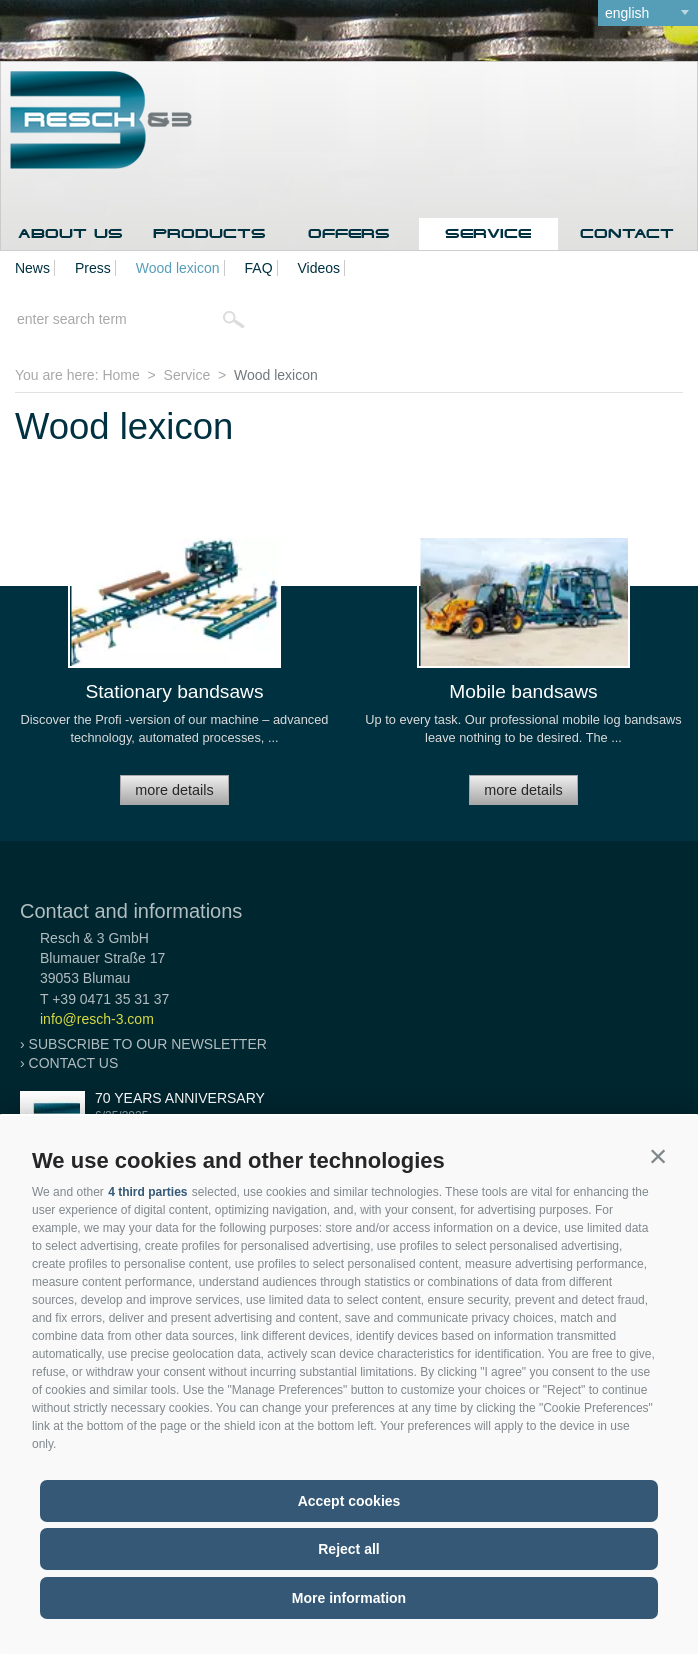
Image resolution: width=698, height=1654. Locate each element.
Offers (349, 233)
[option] (174, 679)
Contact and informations (131, 911)
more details (174, 790)
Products (209, 233)
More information (349, 1598)
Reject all (348, 1549)
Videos (319, 268)
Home (120, 375)
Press (93, 268)
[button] (658, 1156)
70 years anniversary (180, 1098)
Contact (627, 233)
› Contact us (69, 1063)
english (627, 13)
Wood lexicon (178, 268)
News (32, 268)
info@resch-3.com (97, 1019)
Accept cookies (349, 1501)
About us (70, 233)
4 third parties (147, 1192)
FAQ (259, 268)
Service (488, 233)
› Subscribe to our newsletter (143, 1044)
